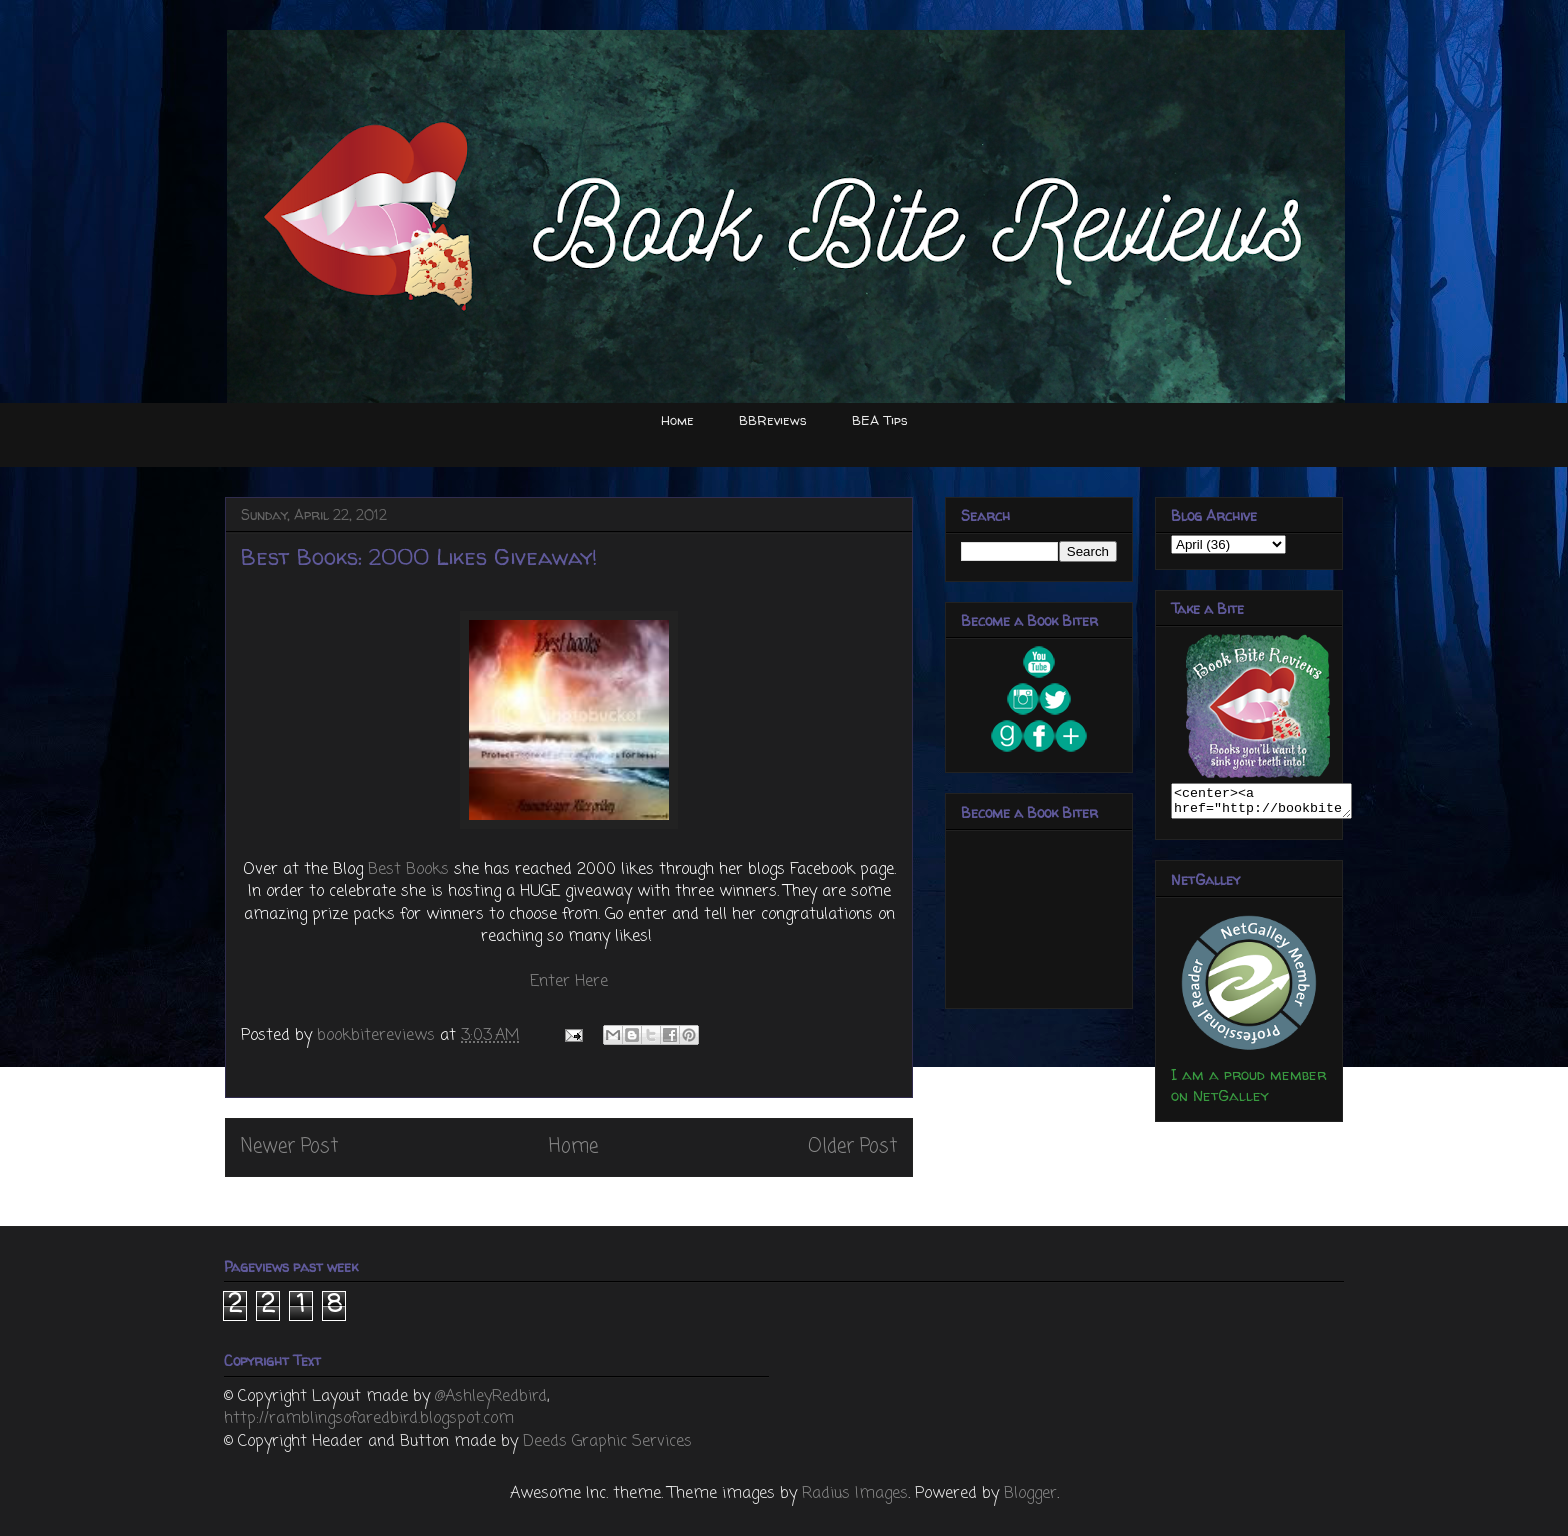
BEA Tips (880, 420)
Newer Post (289, 1146)
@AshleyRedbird (491, 1397)
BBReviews (773, 420)
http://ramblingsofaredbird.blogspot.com (369, 1419)
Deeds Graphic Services (607, 1442)
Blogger (1030, 1494)
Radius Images (855, 1494)
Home (677, 420)
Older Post (852, 1146)
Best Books (408, 870)
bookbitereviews (378, 1036)
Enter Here (569, 982)
